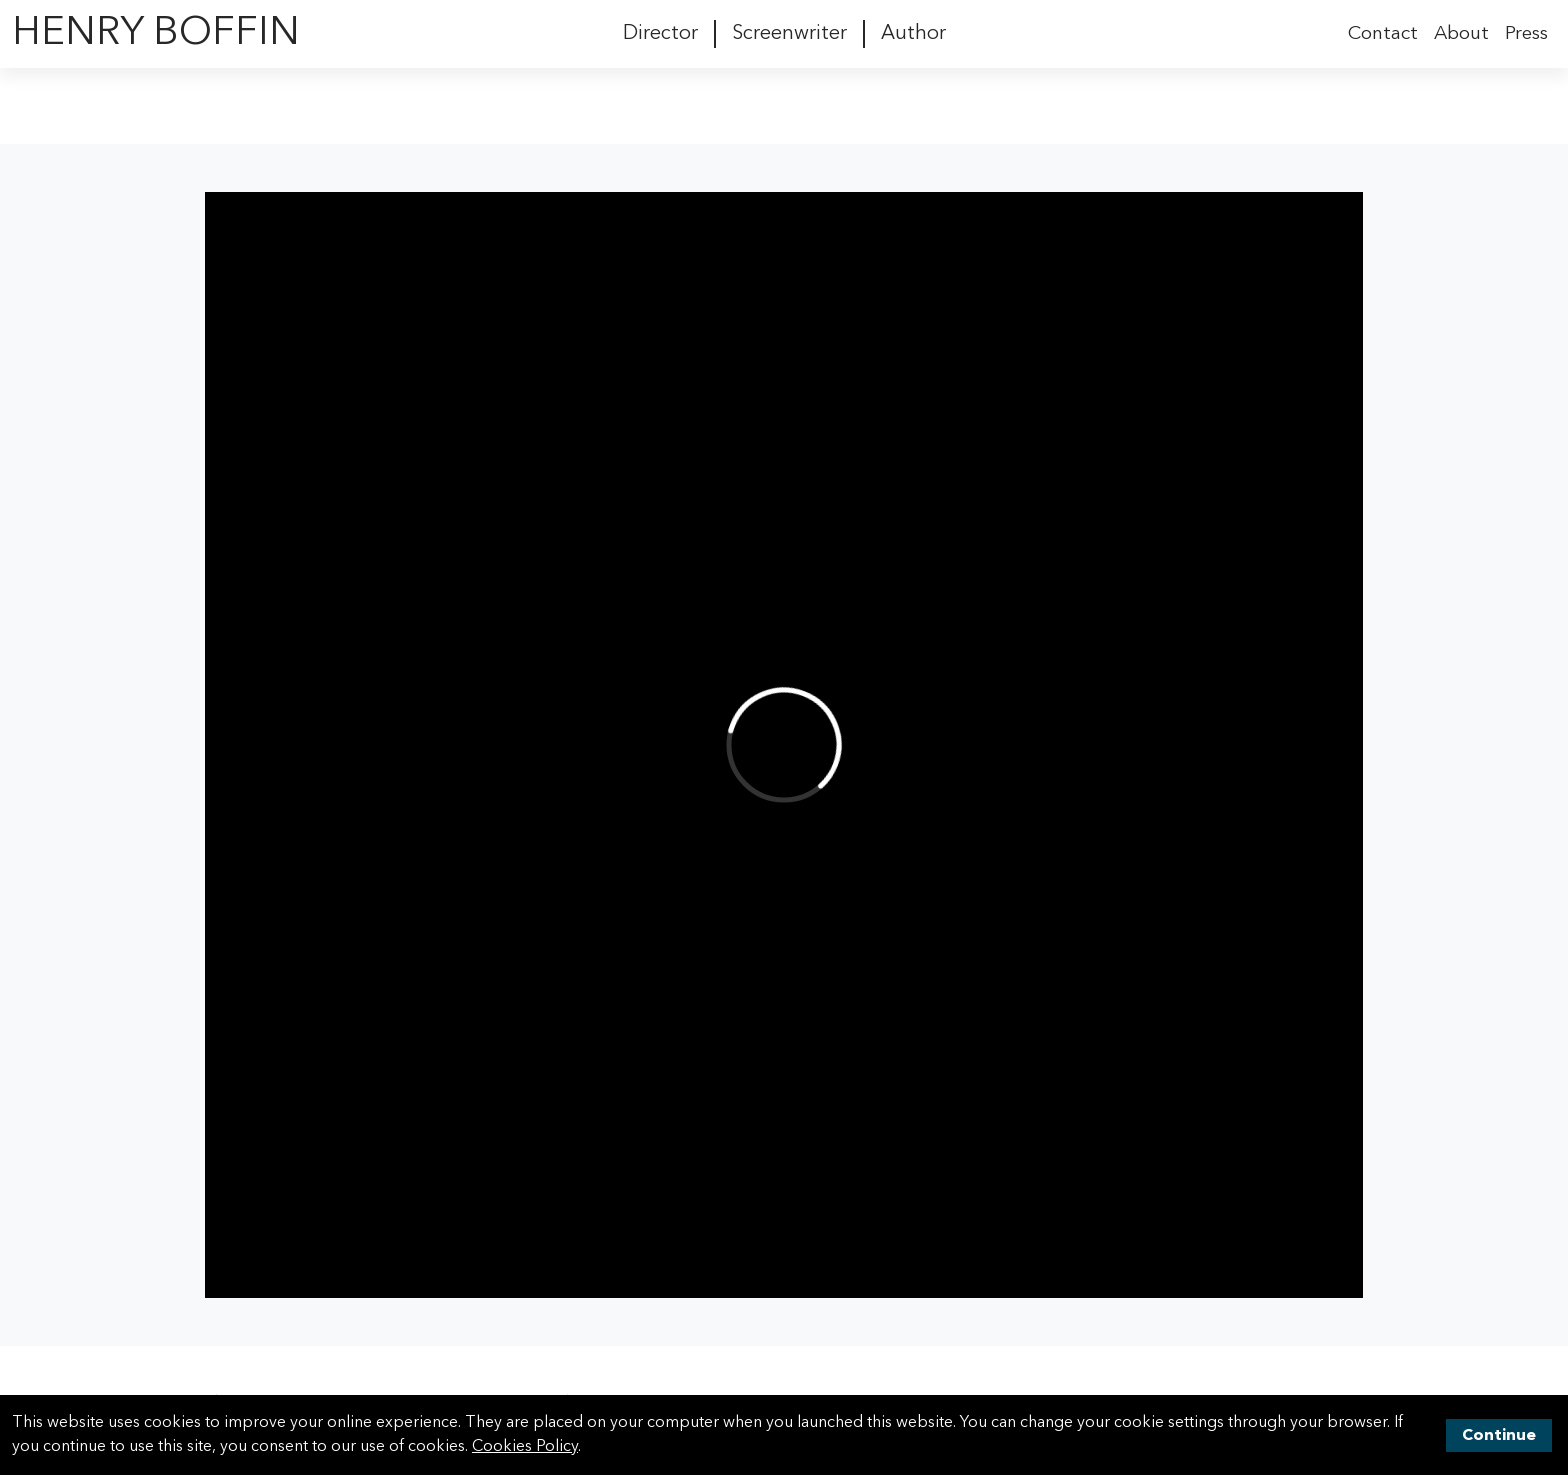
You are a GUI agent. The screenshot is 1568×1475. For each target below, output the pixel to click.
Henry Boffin (156, 34)
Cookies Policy (525, 1447)
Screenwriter (789, 34)
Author (913, 34)
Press (1526, 34)
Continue (1499, 1436)
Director (660, 34)
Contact (1383, 34)
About (1461, 34)
